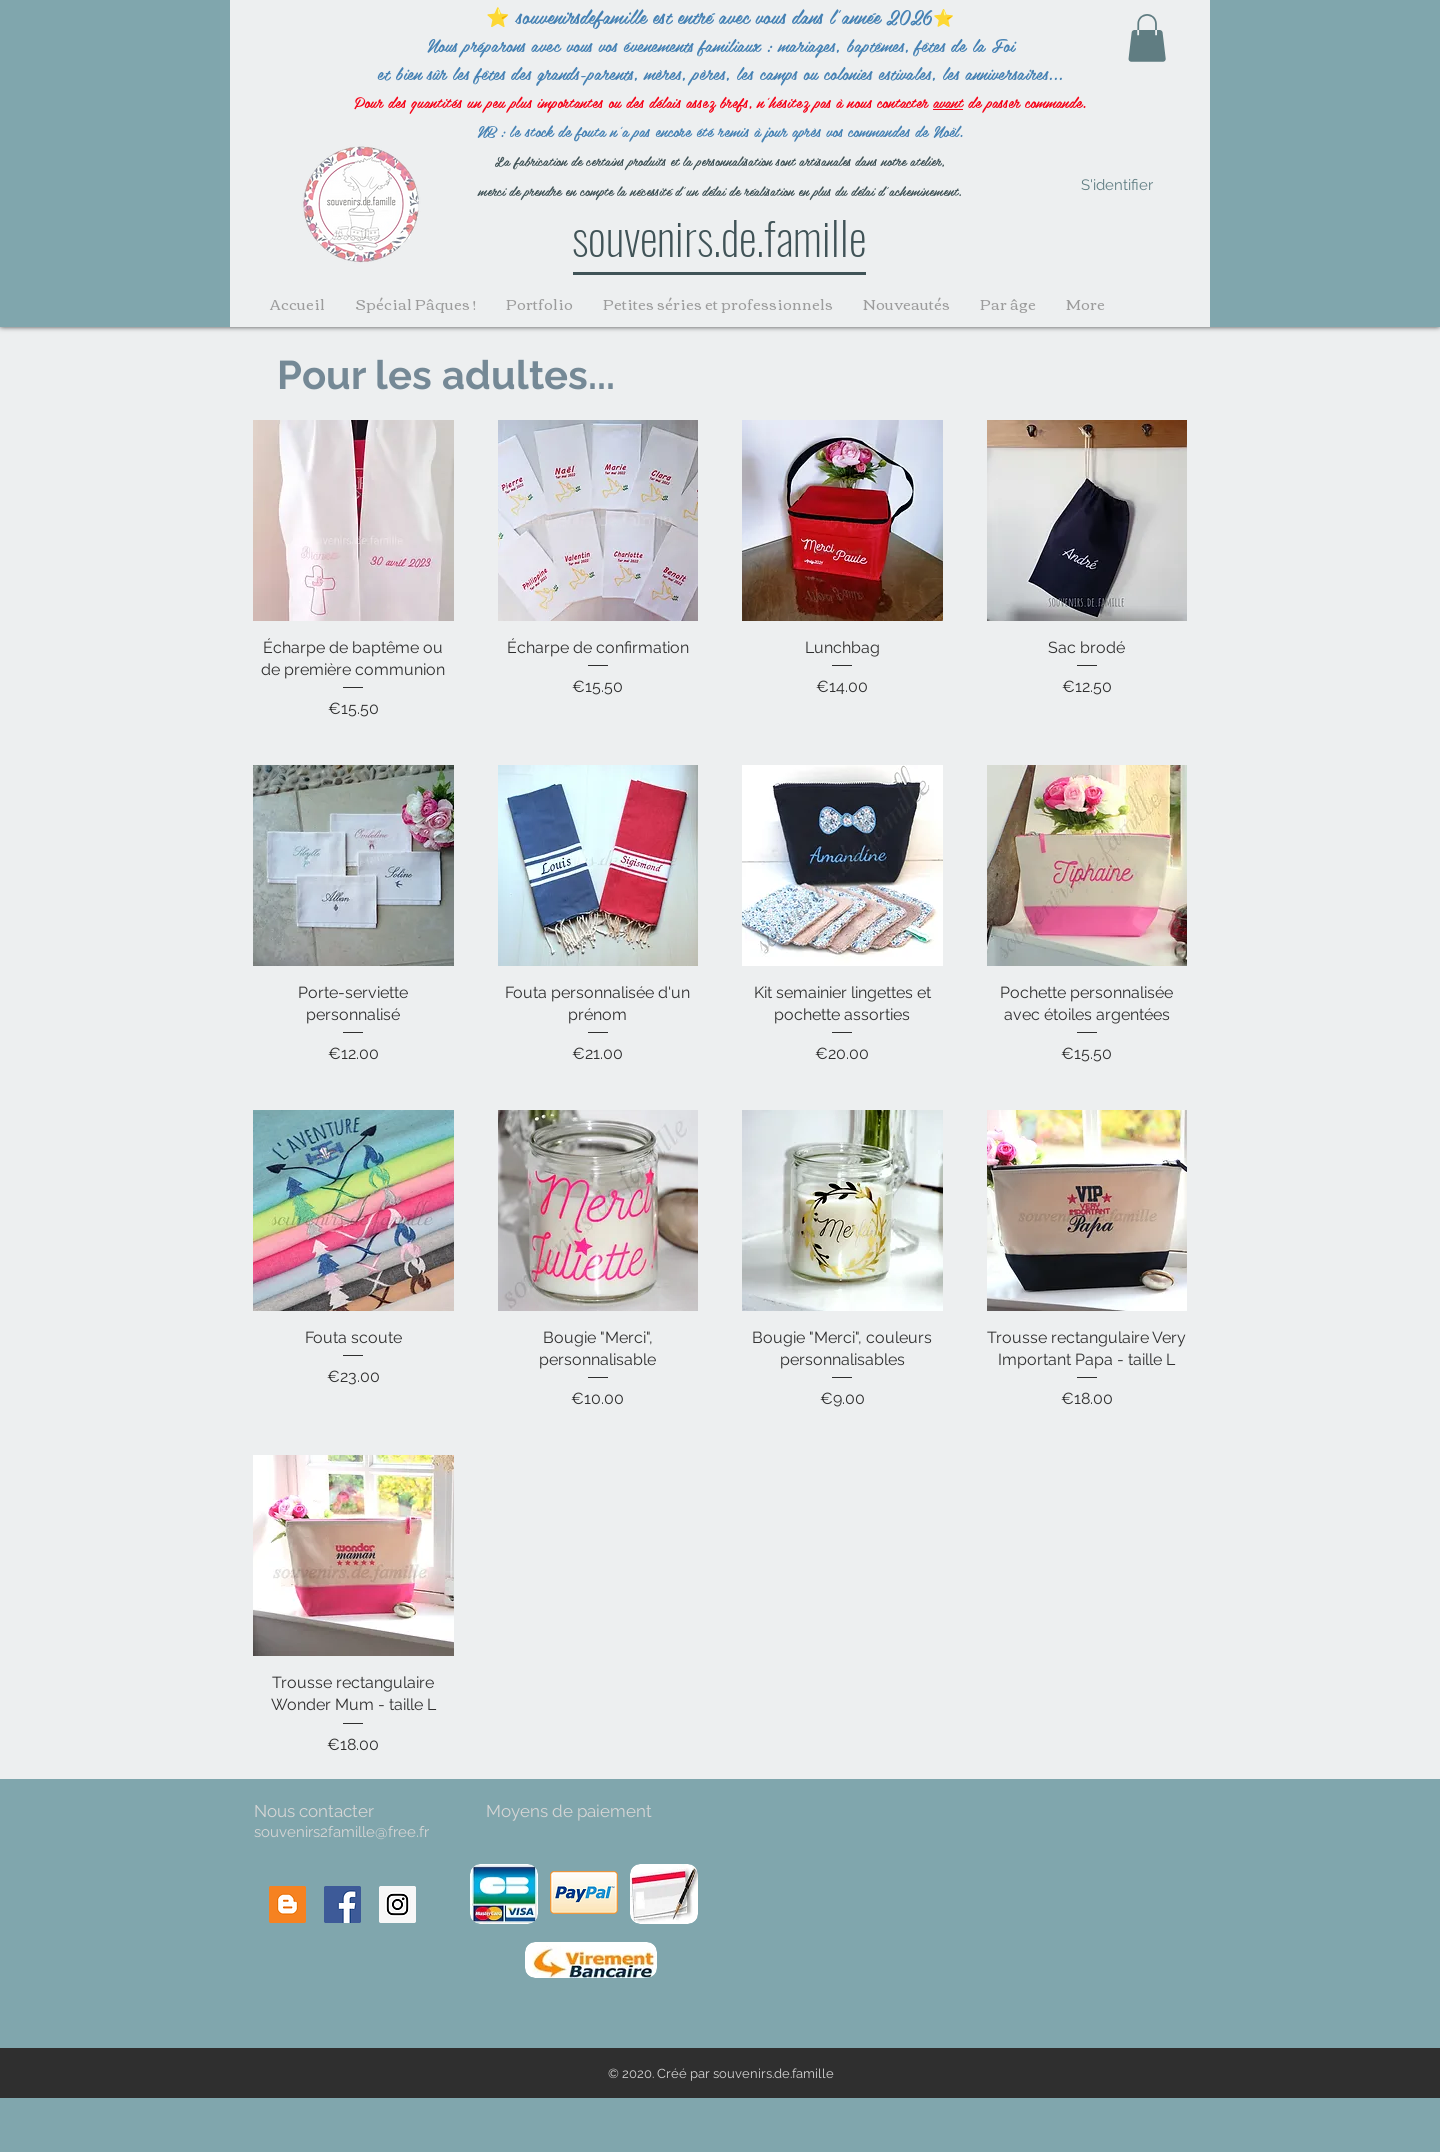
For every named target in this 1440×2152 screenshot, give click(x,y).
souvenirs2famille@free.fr (341, 1832)
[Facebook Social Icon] (342, 1904)
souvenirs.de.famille (719, 236)
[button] (1147, 38)
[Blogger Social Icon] (287, 1904)
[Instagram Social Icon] (397, 1904)
